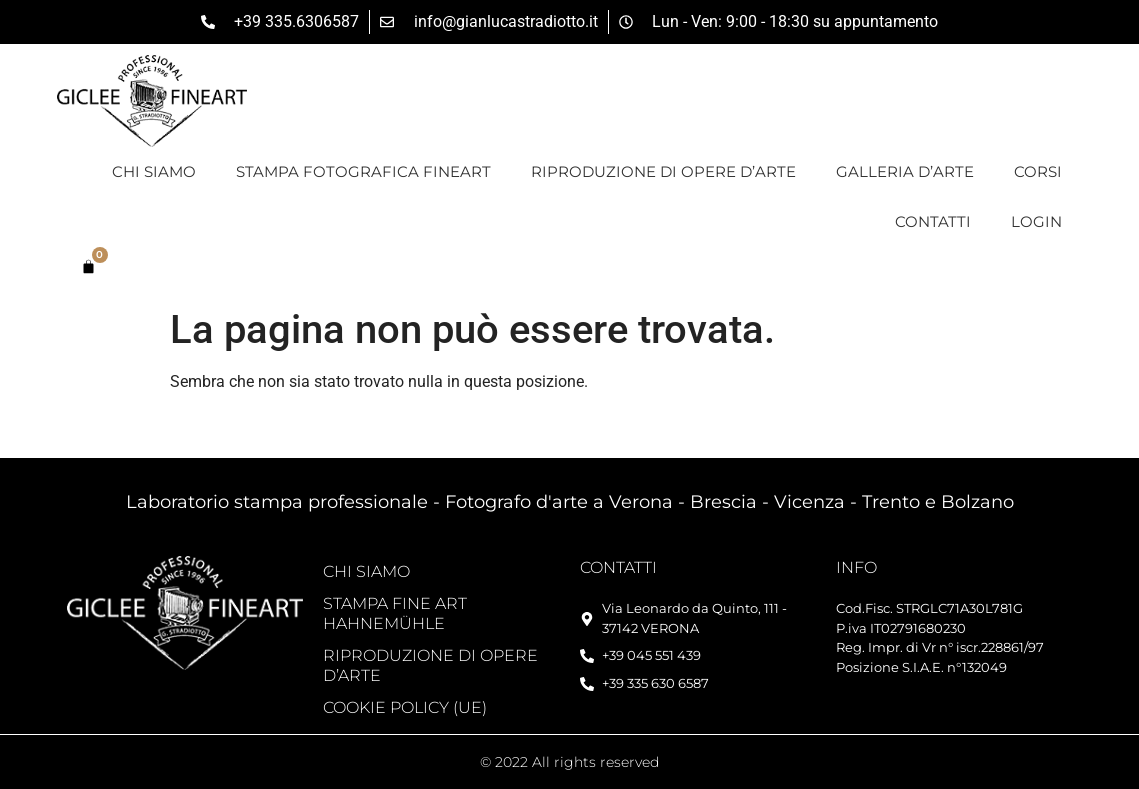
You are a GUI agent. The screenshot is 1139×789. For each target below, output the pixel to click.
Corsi (1038, 171)
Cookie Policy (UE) (405, 707)
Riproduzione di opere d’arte (663, 171)
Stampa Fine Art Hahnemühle (395, 613)
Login (1036, 221)
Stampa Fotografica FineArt (363, 171)
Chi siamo (154, 171)
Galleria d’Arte (905, 171)
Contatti (933, 221)
